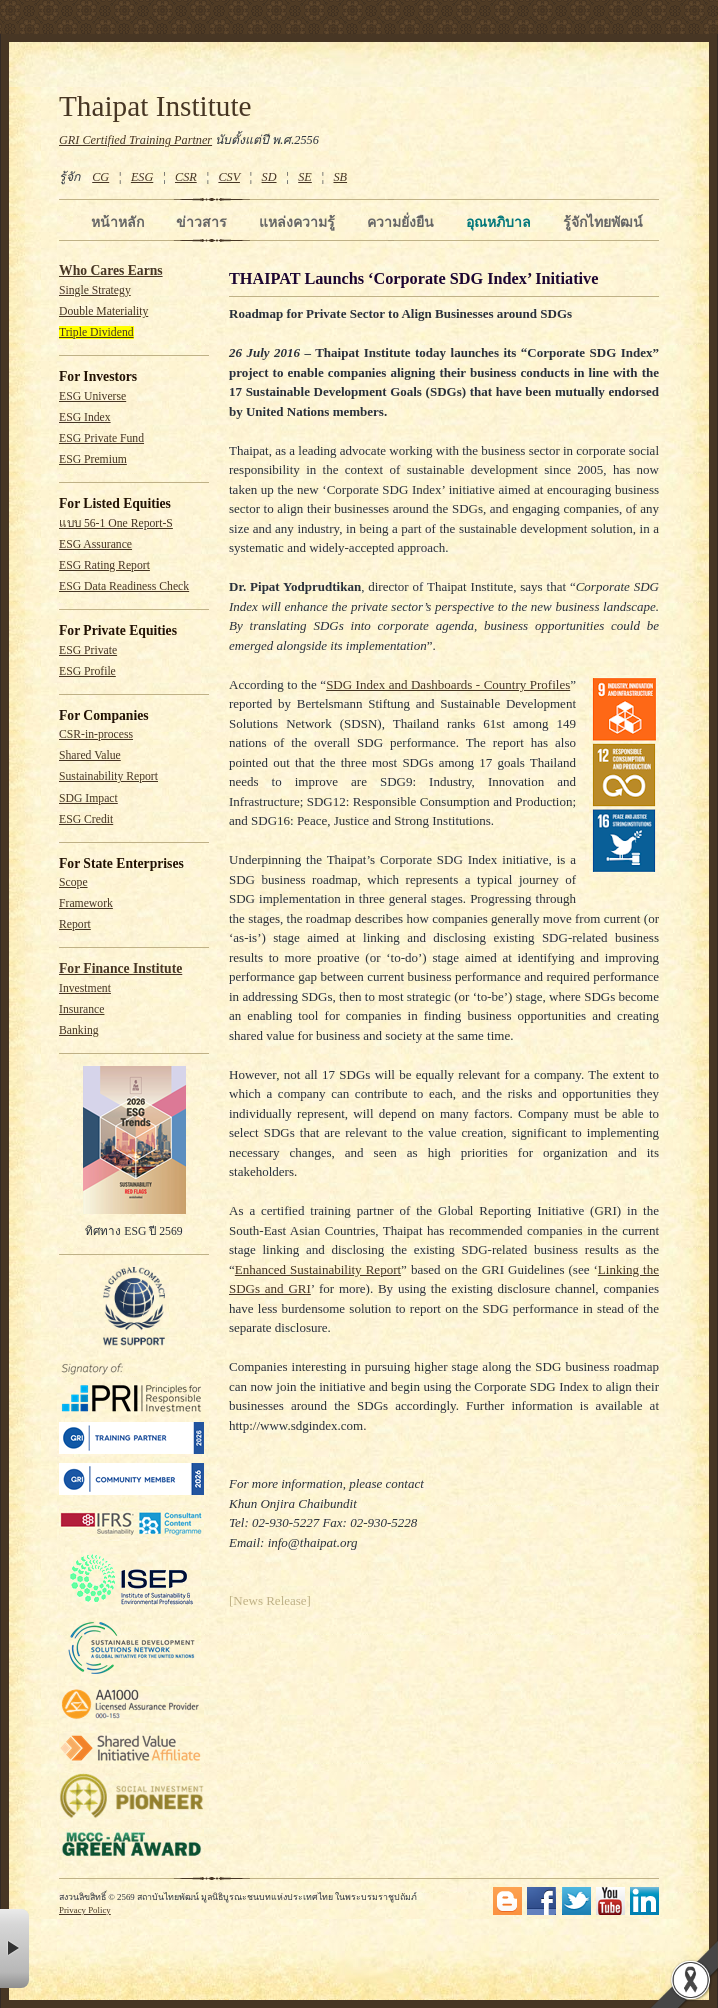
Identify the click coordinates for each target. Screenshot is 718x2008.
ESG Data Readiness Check (124, 586)
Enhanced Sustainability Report (318, 1269)
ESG (142, 177)
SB (341, 177)
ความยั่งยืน (400, 222)
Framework (86, 903)
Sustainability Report (108, 776)
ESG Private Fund (101, 438)
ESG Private (88, 650)
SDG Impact (88, 798)
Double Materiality (103, 311)
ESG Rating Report (104, 565)
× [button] (14, 1948)
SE (305, 177)
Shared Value (90, 755)
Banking (79, 1030)
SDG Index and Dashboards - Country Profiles (448, 684)
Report (75, 924)
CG (100, 177)
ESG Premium (93, 459)
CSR (186, 177)
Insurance (81, 1009)
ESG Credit (86, 819)
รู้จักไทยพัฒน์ (603, 222)
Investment (85, 988)
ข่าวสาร (201, 222)
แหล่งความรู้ (297, 222)
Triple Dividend (96, 332)
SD (269, 177)
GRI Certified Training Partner (135, 140)
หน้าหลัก (117, 222)
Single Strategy (95, 290)
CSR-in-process (96, 734)
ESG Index (85, 417)
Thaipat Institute (155, 106)
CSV (229, 177)
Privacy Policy (85, 1910)
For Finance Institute (120, 968)
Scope (73, 882)
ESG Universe (92, 396)
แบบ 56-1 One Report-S (116, 523)
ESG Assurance (95, 544)
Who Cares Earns (111, 270)
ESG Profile (87, 671)
